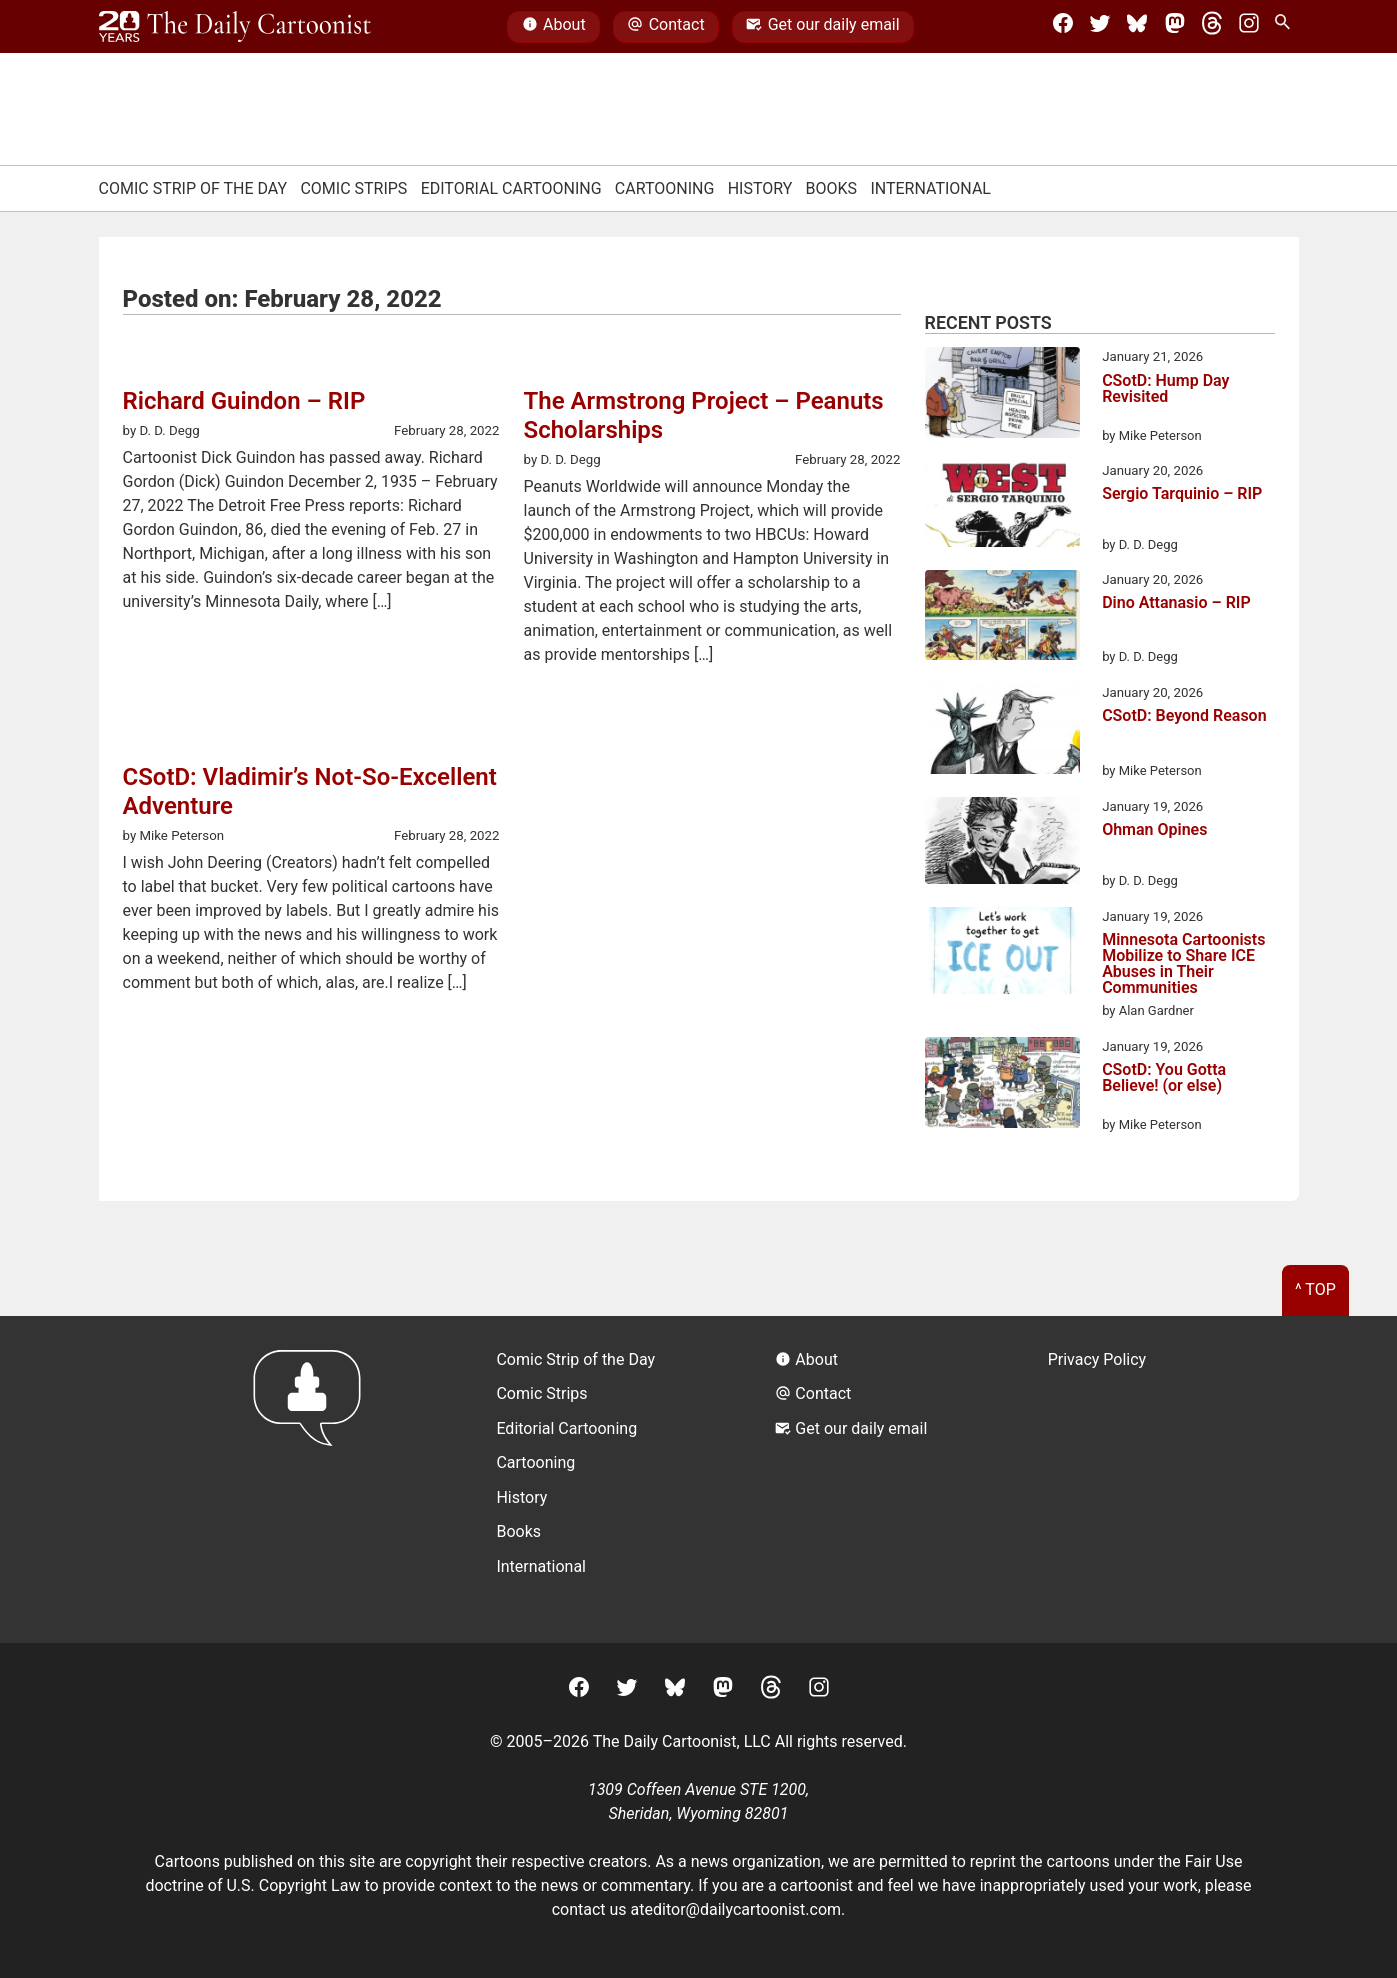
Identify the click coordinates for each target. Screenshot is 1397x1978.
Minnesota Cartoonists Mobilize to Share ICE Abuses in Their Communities (1183, 964)
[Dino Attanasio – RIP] (1002, 618)
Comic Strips (353, 188)
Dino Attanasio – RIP (1176, 603)
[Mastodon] (1175, 27)
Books (832, 188)
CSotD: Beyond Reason (1184, 716)
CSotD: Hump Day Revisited (1165, 389)
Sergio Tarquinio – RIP (1182, 494)
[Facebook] (1063, 27)
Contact (665, 27)
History (760, 188)
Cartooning (665, 188)
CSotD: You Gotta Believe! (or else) (1164, 1078)
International (930, 188)
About (554, 27)
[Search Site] (1286, 27)
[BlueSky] (1137, 27)
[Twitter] (1100, 27)
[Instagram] (1249, 27)
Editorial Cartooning (511, 188)
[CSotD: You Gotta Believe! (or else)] (1002, 1086)
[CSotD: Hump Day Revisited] (1002, 396)
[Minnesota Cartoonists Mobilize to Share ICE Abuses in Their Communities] (1002, 954)
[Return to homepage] (313, 1479)
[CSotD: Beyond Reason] (1002, 732)
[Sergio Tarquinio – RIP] (1002, 507)
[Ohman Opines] (1002, 844)
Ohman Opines (1154, 830)
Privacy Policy (1097, 1359)
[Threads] (1212, 27)
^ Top (1315, 1289)
